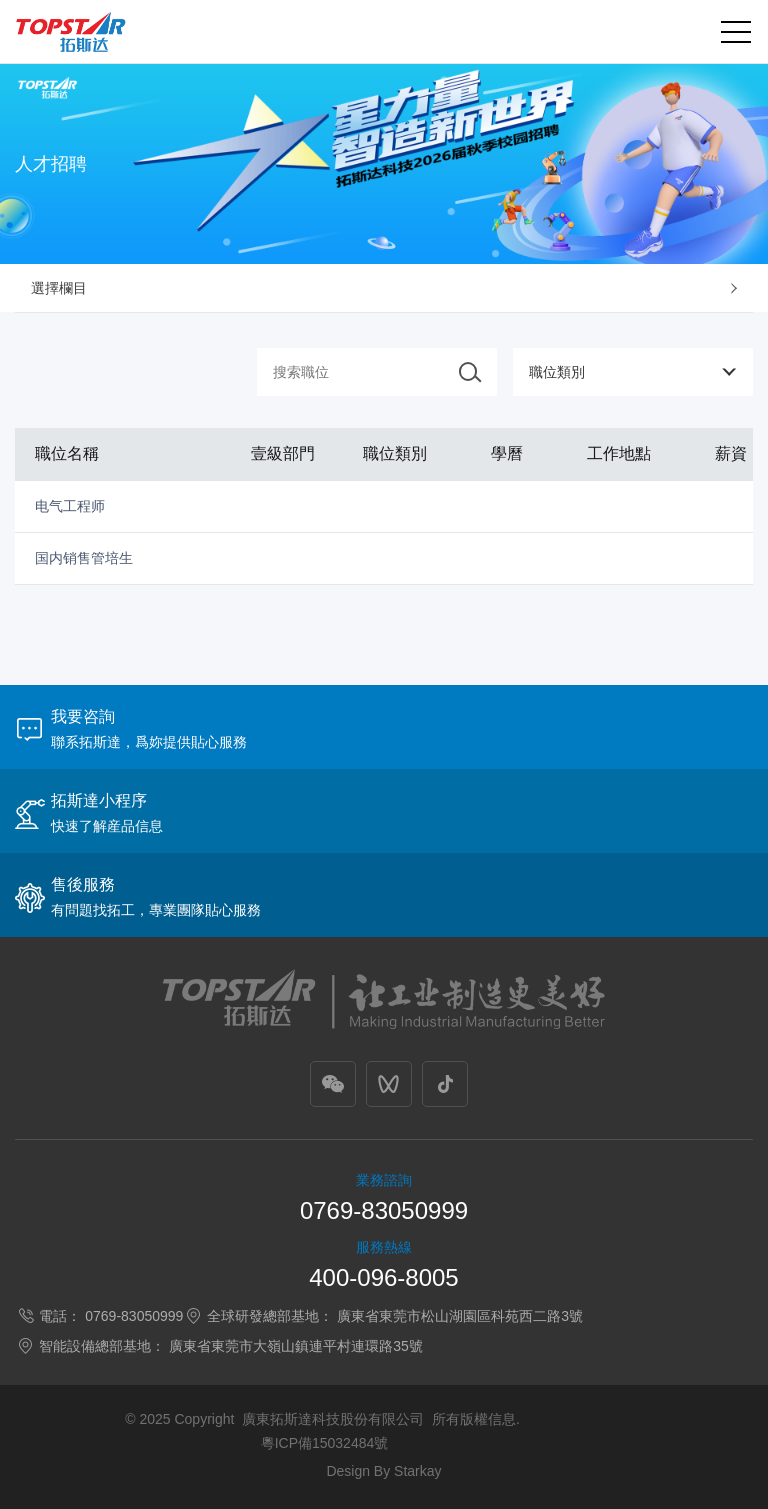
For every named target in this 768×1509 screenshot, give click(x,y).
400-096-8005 (383, 1277)
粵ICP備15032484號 (325, 1443)
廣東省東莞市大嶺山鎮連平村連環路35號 (296, 1346)
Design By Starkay (383, 1471)
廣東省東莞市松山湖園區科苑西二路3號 (460, 1316)
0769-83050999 (384, 1210)
